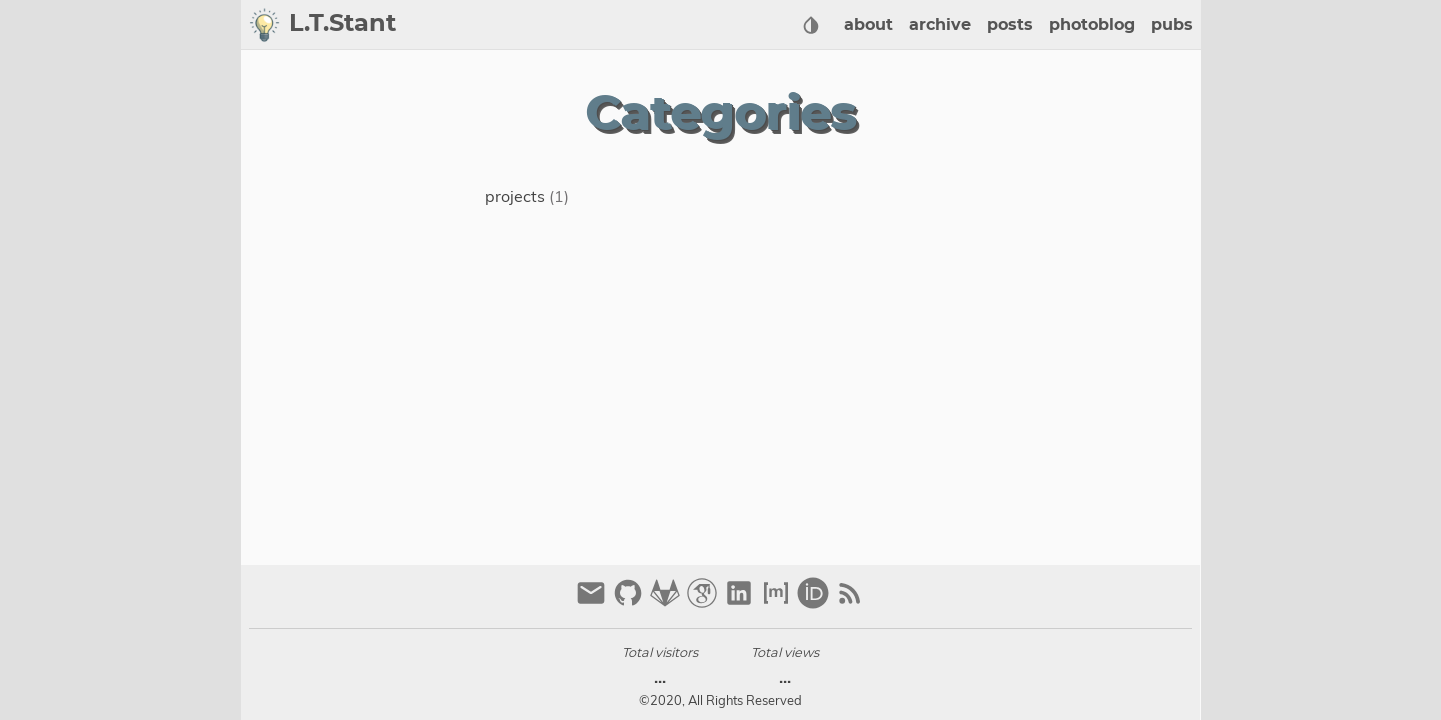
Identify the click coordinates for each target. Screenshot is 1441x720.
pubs (1172, 25)
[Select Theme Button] (811, 25)
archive (940, 25)
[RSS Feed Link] (850, 601)
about (868, 25)
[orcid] (815, 601)
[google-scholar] (704, 601)
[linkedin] (741, 601)
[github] (630, 601)
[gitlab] (667, 601)
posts (1010, 25)
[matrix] (778, 601)
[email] (593, 601)
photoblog (1092, 25)
